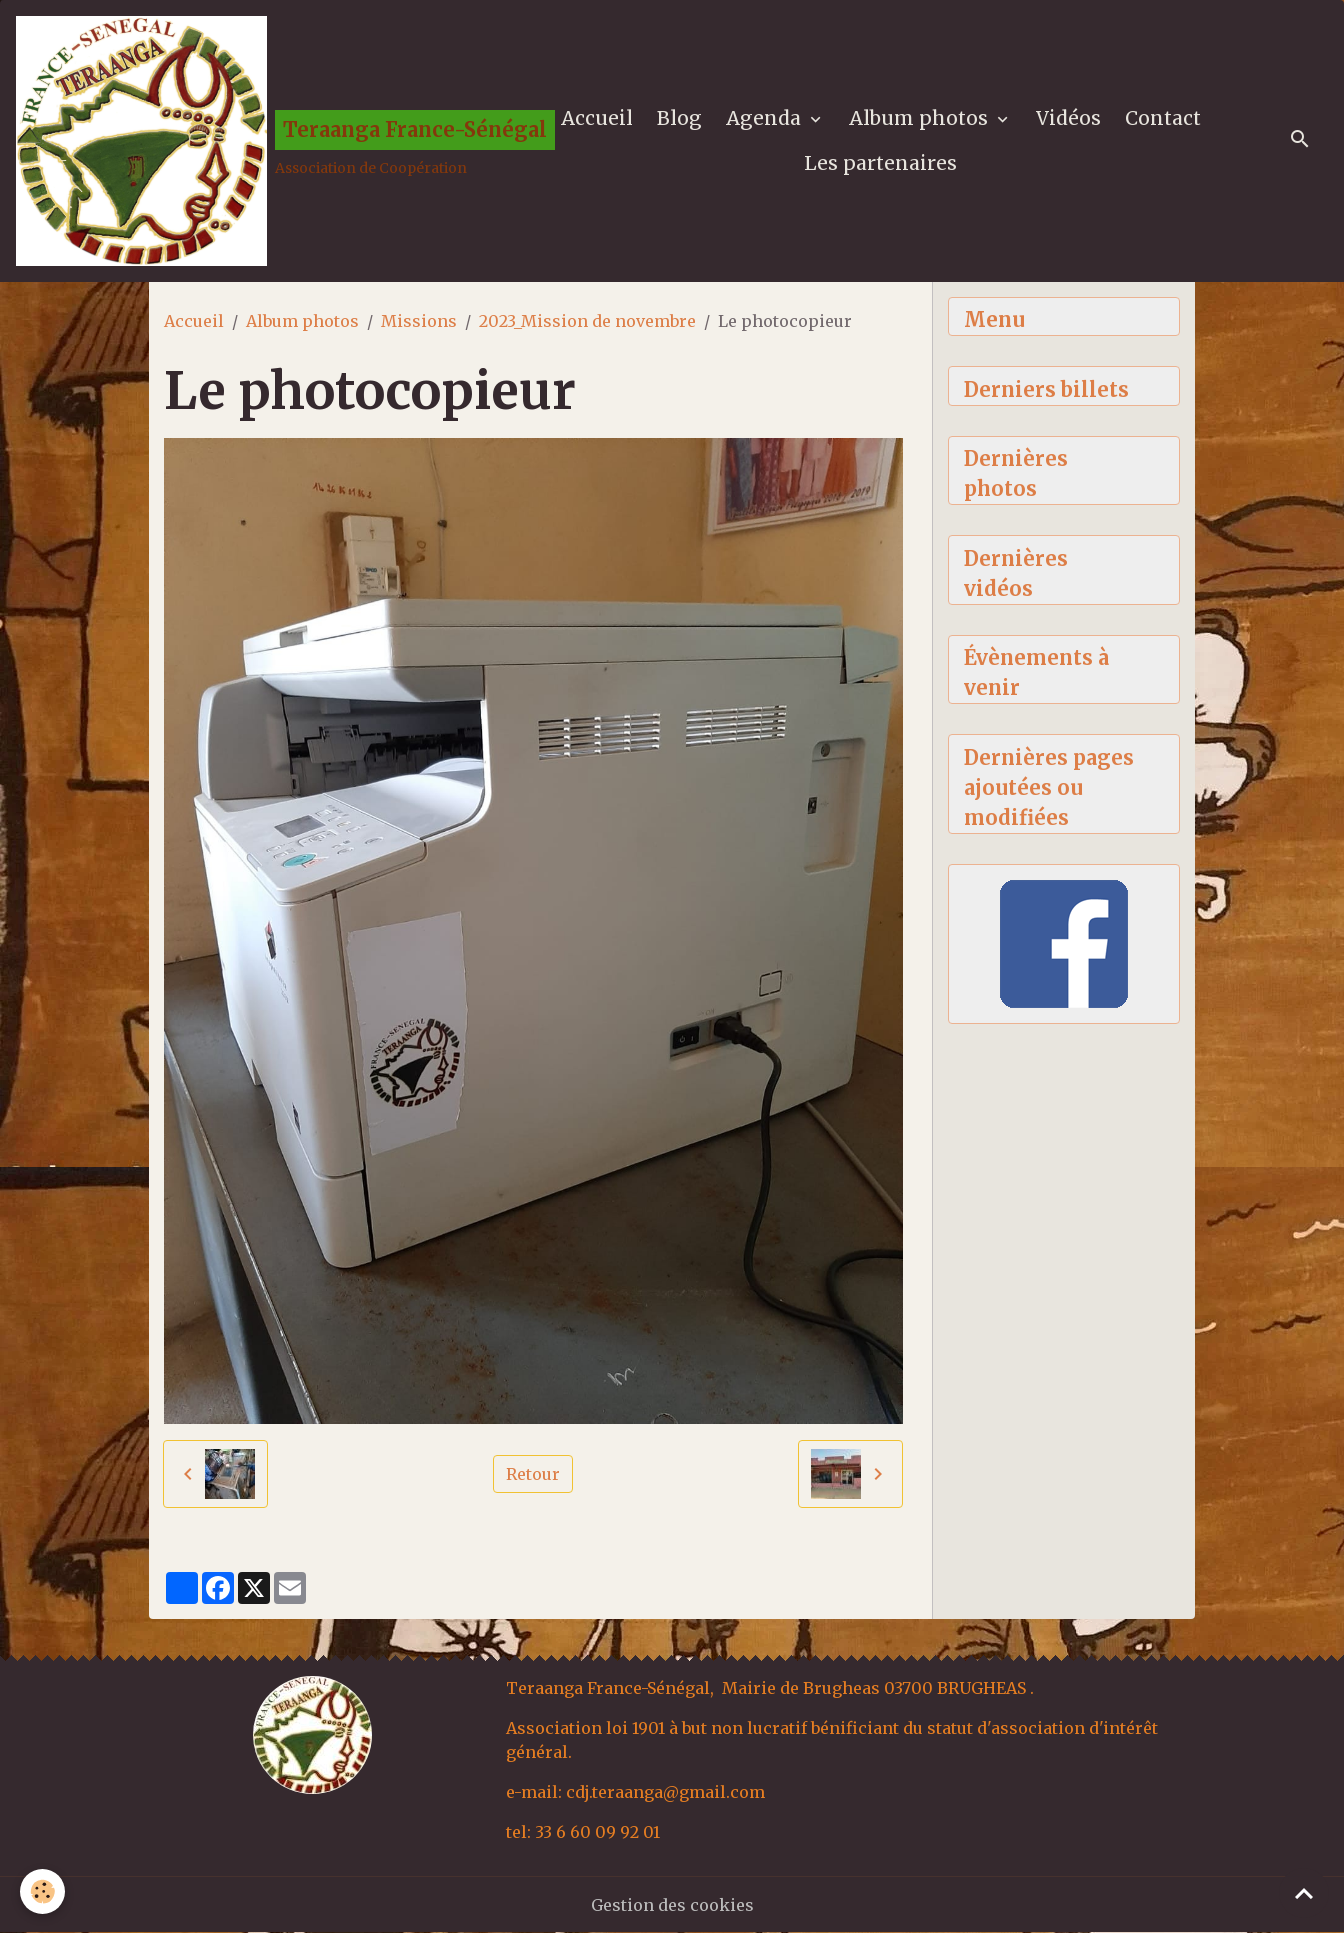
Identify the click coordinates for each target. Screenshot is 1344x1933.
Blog (679, 118)
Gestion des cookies (672, 1905)
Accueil (597, 118)
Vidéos (1068, 118)
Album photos (921, 118)
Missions (419, 321)
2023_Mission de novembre (587, 321)
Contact (1163, 118)
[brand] (256, 141)
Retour (533, 1474)
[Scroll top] (1304, 1893)
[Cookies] (42, 1891)
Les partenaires (880, 163)
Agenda (766, 118)
